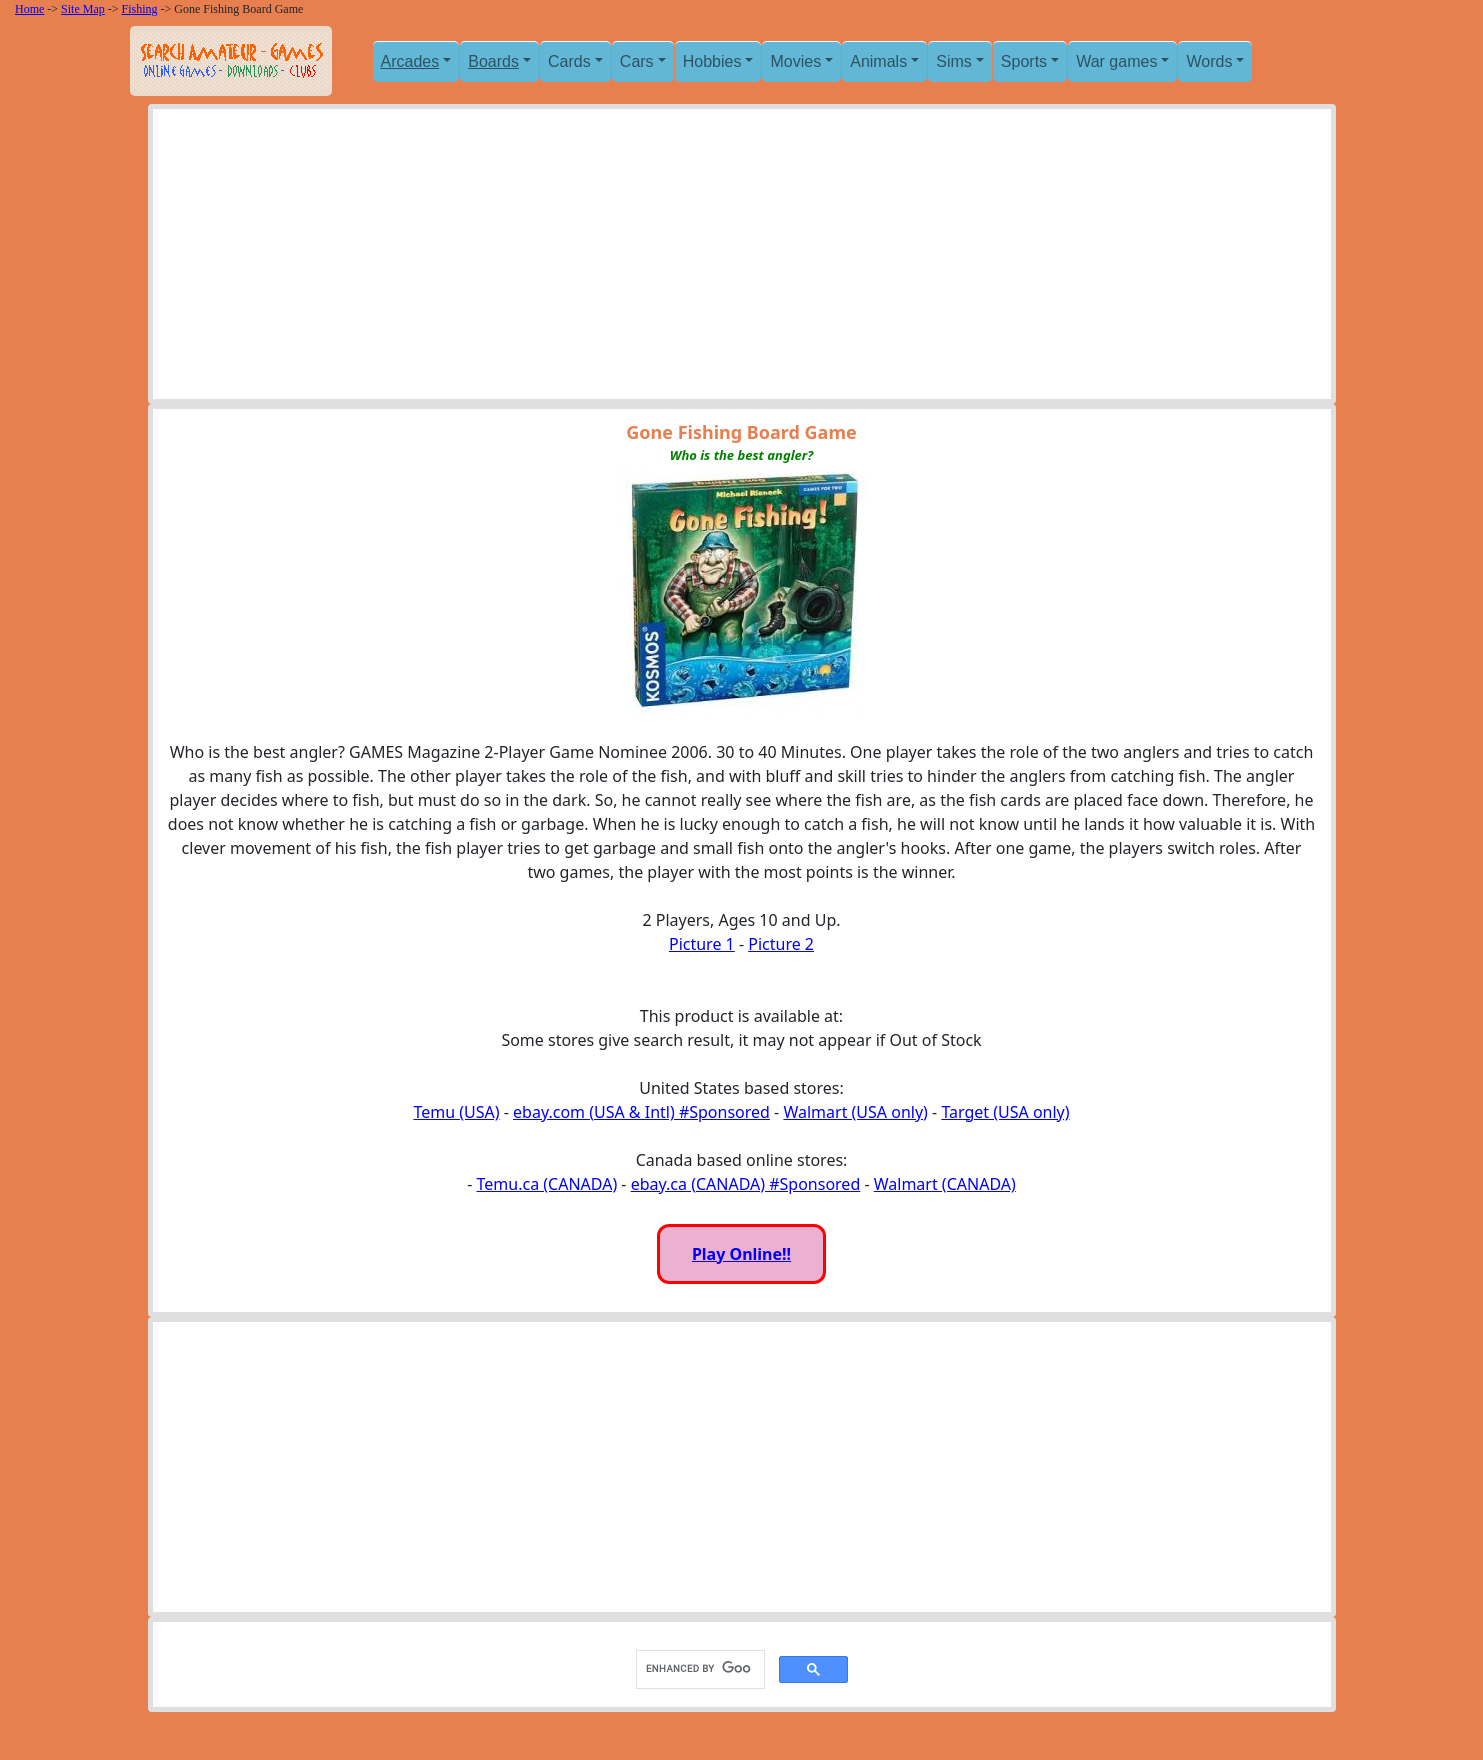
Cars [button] (637, 61)
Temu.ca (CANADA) (547, 1184)
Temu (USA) (456, 1112)
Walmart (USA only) (855, 1112)
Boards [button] (493, 61)
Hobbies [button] (712, 61)
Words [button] (1209, 61)
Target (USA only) (1005, 1112)
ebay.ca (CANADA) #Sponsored (746, 1184)
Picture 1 (702, 944)
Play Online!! (741, 1254)
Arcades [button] (410, 61)
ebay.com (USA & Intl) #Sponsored (641, 1112)
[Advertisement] (742, 259)
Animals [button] (878, 61)
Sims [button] (954, 61)
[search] (698, 1669)
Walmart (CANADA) (945, 1184)
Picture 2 (781, 944)
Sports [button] (1024, 61)
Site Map (83, 9)
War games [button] (1116, 61)
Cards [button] (569, 61)
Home (29, 9)
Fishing (140, 9)
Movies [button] (795, 61)
